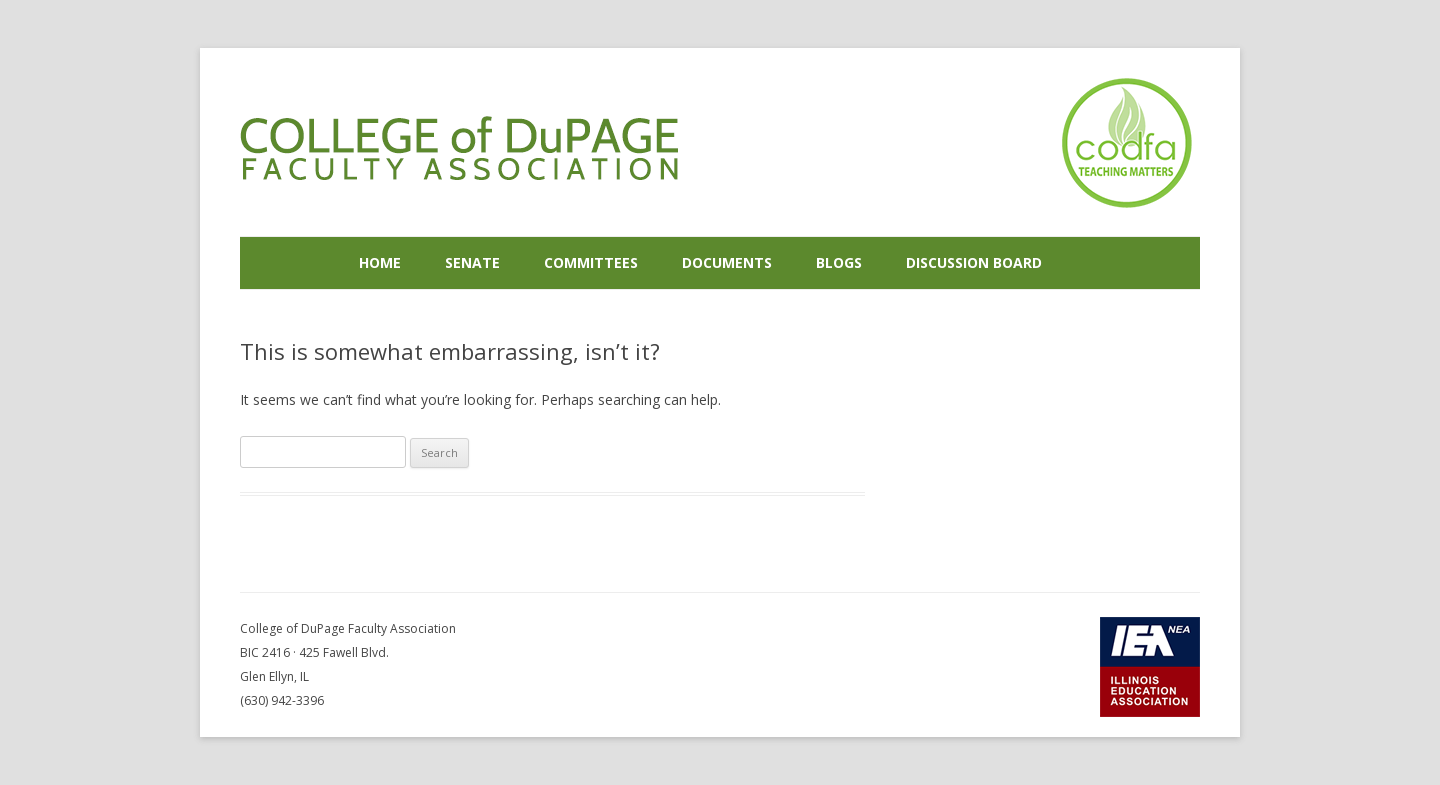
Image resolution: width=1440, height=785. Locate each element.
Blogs (839, 262)
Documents (727, 262)
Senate (472, 262)
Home (380, 262)
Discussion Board (974, 262)
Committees (591, 262)
